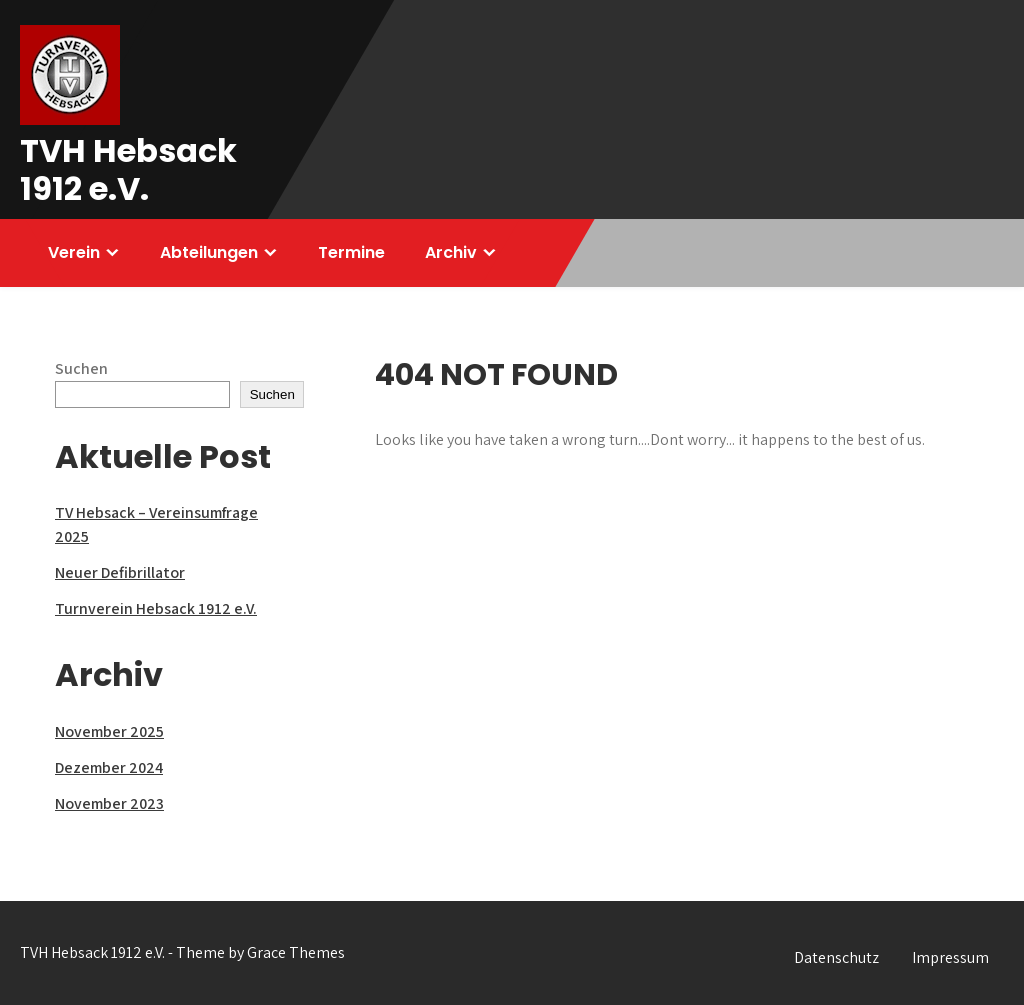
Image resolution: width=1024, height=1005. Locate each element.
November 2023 (109, 803)
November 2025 (109, 731)
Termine (351, 252)
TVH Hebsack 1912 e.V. (128, 169)
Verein (74, 252)
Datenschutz (836, 957)
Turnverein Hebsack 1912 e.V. (156, 608)
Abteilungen (209, 252)
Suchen (81, 368)
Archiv (451, 252)
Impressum (950, 957)
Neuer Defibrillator (120, 572)
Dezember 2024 (109, 767)
